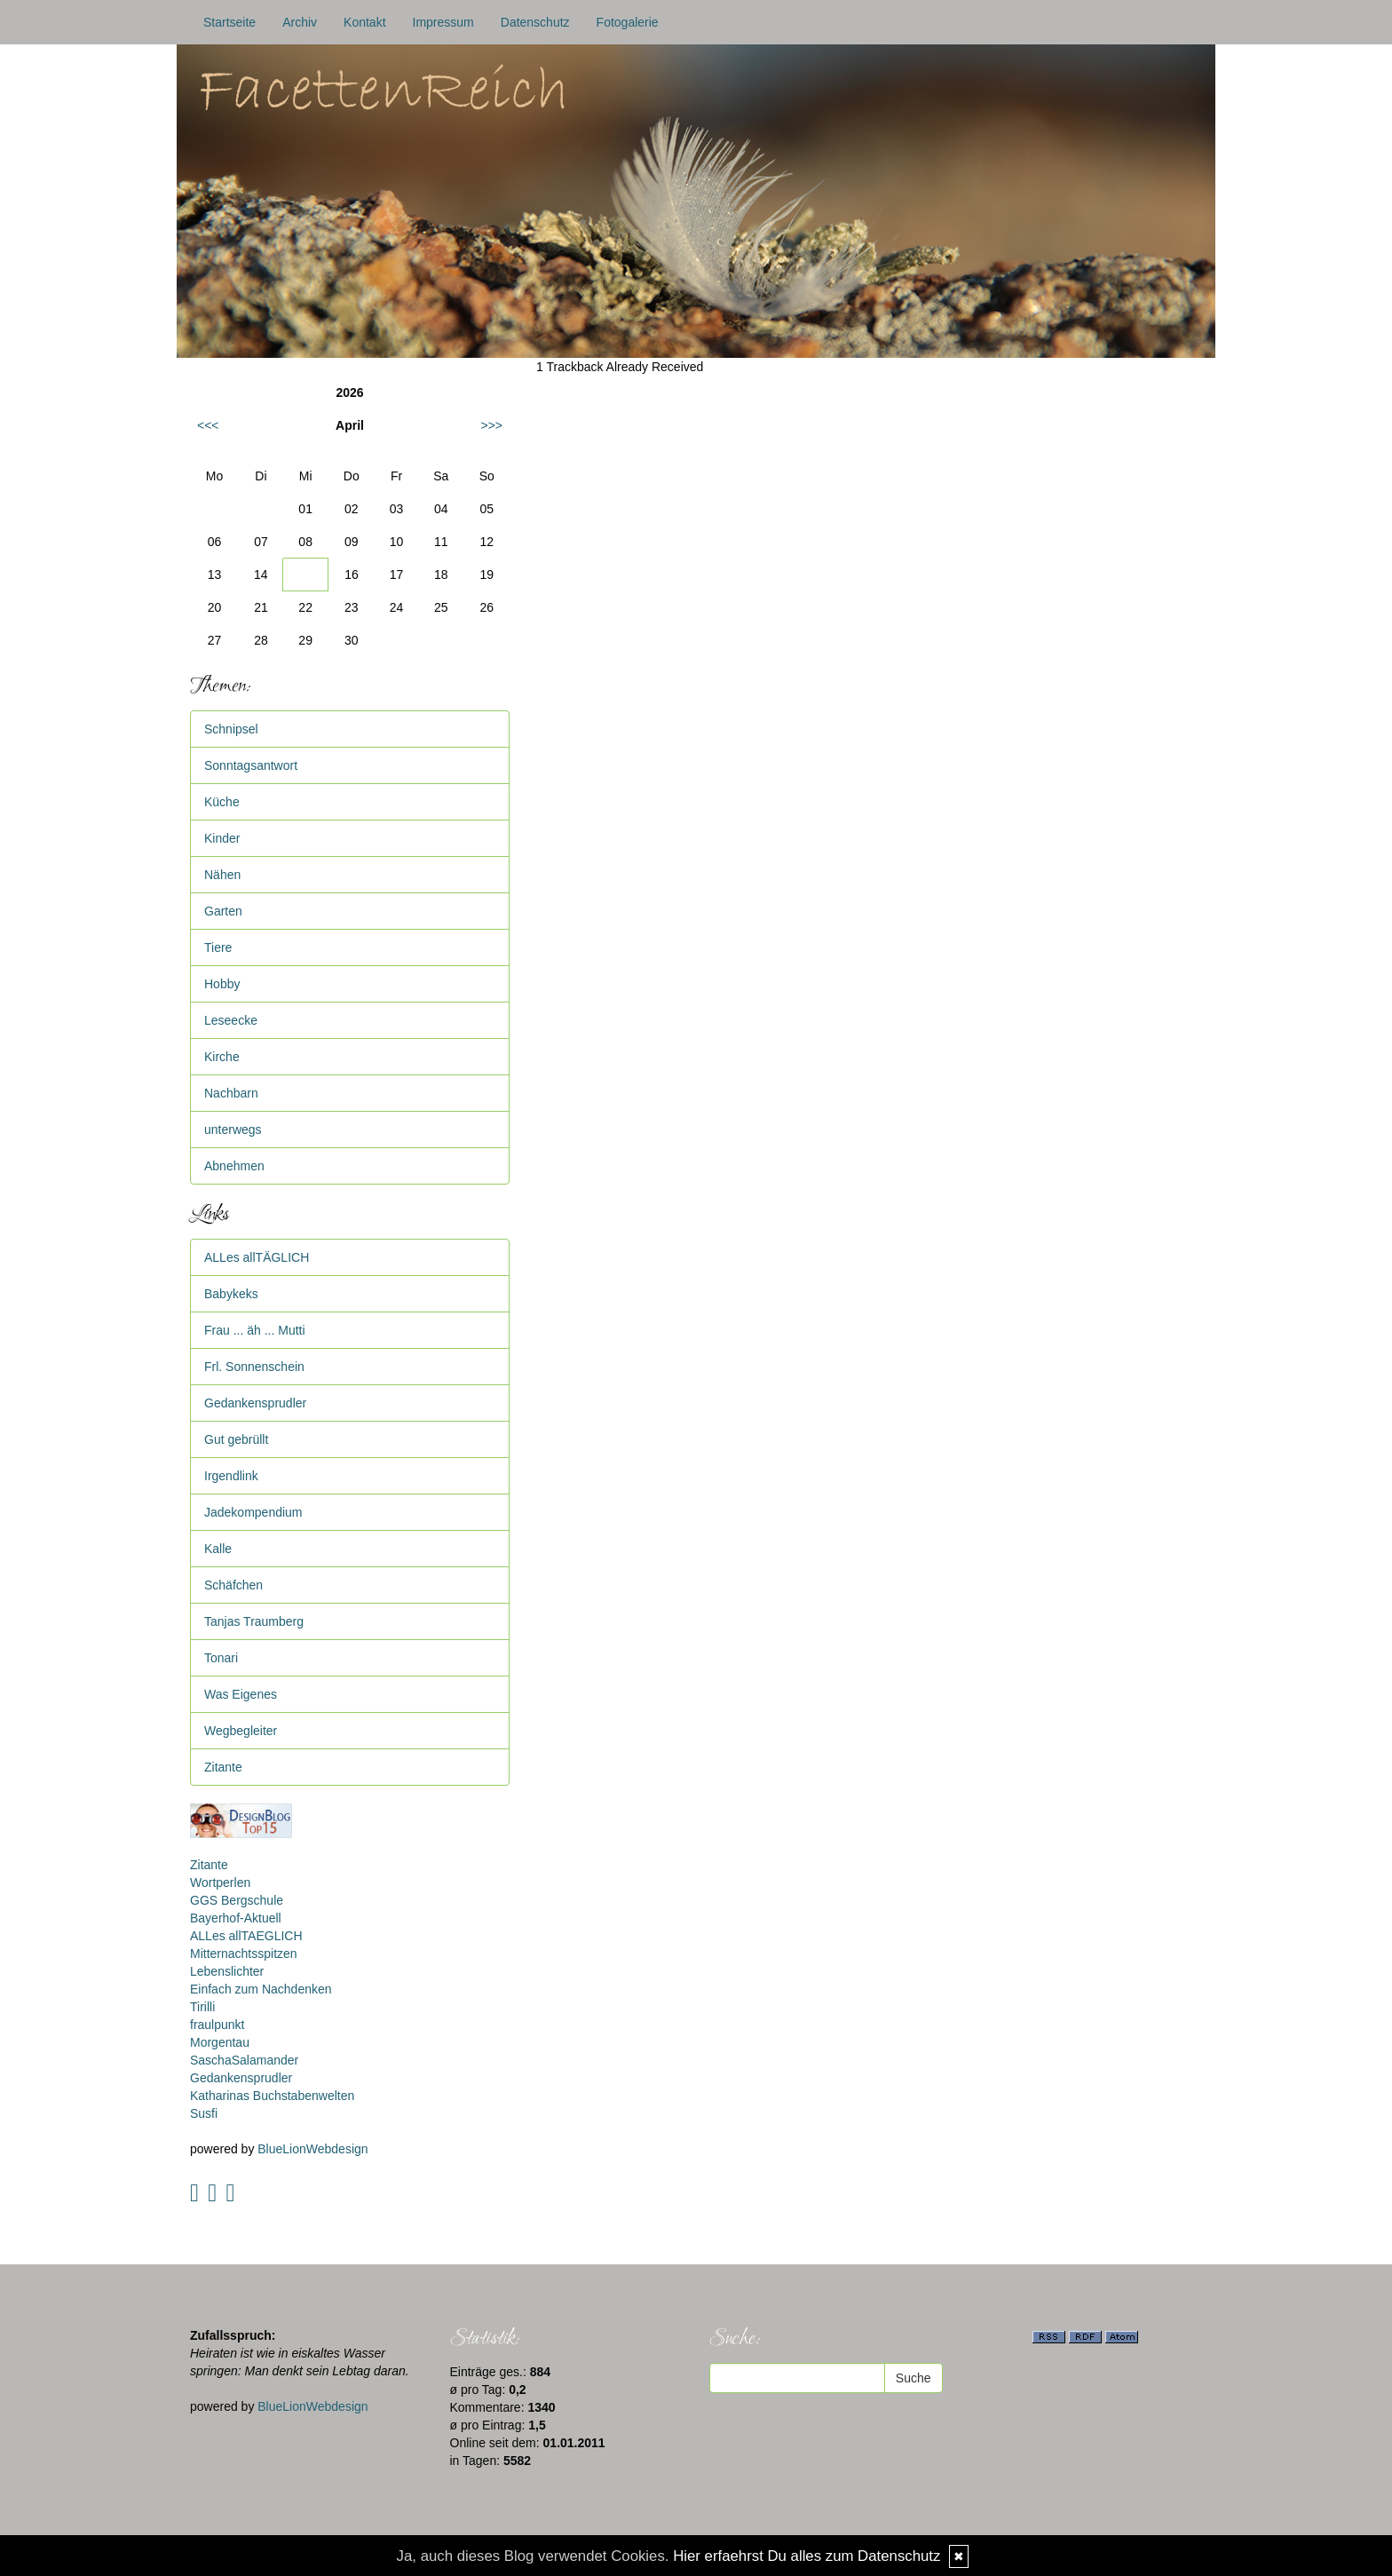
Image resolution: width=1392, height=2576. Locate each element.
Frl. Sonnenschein (254, 1366)
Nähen (222, 875)
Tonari (221, 1658)
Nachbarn (231, 1093)
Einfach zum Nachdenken (261, 1989)
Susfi (204, 2113)
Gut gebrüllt (236, 1439)
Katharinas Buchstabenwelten (272, 2096)
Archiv (299, 22)
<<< (208, 425)
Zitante (223, 1767)
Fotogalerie (628, 22)
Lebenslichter (227, 1971)
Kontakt (364, 22)
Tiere (218, 947)
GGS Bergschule (236, 1900)
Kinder (222, 838)
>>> (491, 425)
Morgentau (219, 2042)
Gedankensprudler (255, 1403)
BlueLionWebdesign (312, 2149)
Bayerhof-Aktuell (235, 1918)
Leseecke (230, 1020)
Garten (223, 911)
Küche (222, 802)
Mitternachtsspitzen (243, 1953)
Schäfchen (233, 1585)
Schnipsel (231, 729)
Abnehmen (234, 1166)
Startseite (229, 22)
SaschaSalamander (244, 2060)
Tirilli (202, 2007)
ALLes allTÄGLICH (256, 1257)
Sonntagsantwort (250, 765)
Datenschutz (535, 22)
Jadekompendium (253, 1512)
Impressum (443, 22)
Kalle (218, 1549)
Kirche (222, 1057)
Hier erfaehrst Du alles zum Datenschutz (806, 2556)
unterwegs (233, 1129)
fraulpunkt (217, 2024)
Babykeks (231, 1294)
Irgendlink (231, 1476)
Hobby (222, 984)
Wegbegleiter (240, 1731)
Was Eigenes (240, 1694)
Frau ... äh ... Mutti (254, 1330)
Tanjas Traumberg (254, 1621)
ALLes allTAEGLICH (246, 1936)
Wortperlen (220, 1882)
